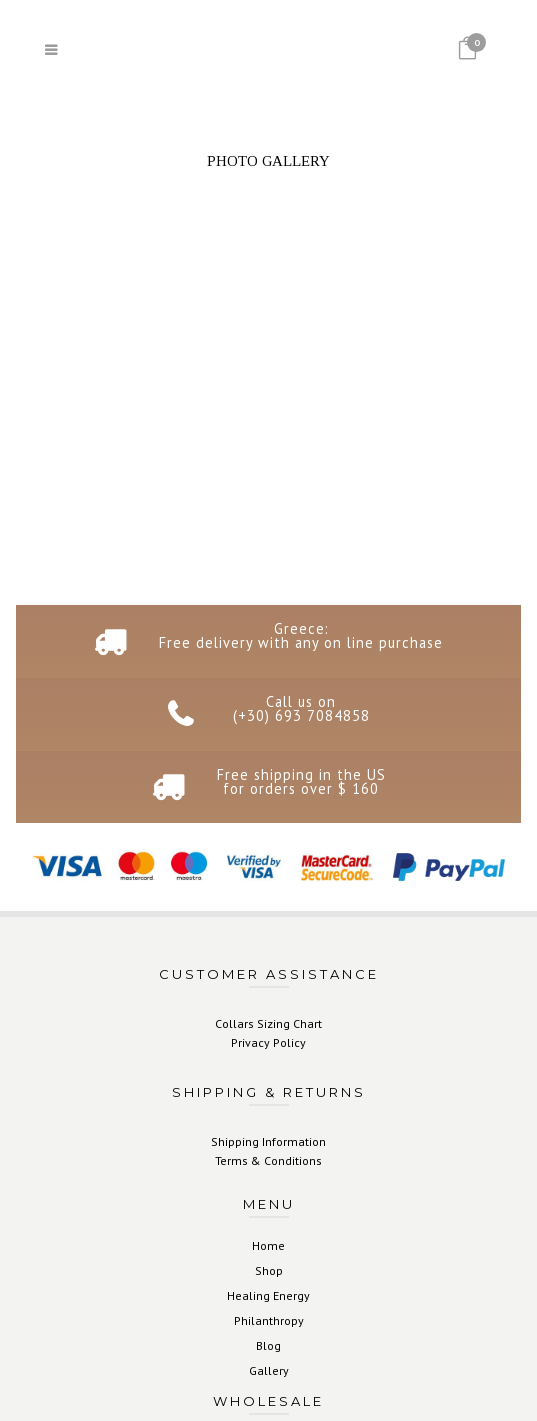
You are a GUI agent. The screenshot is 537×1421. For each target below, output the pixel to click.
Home (268, 1245)
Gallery (269, 1370)
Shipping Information (268, 1141)
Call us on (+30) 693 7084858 (301, 708)
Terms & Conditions (268, 1160)
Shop (269, 1270)
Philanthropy (269, 1320)
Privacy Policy (268, 1042)
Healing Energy (268, 1295)
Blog (268, 1345)
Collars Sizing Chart (268, 1023)
